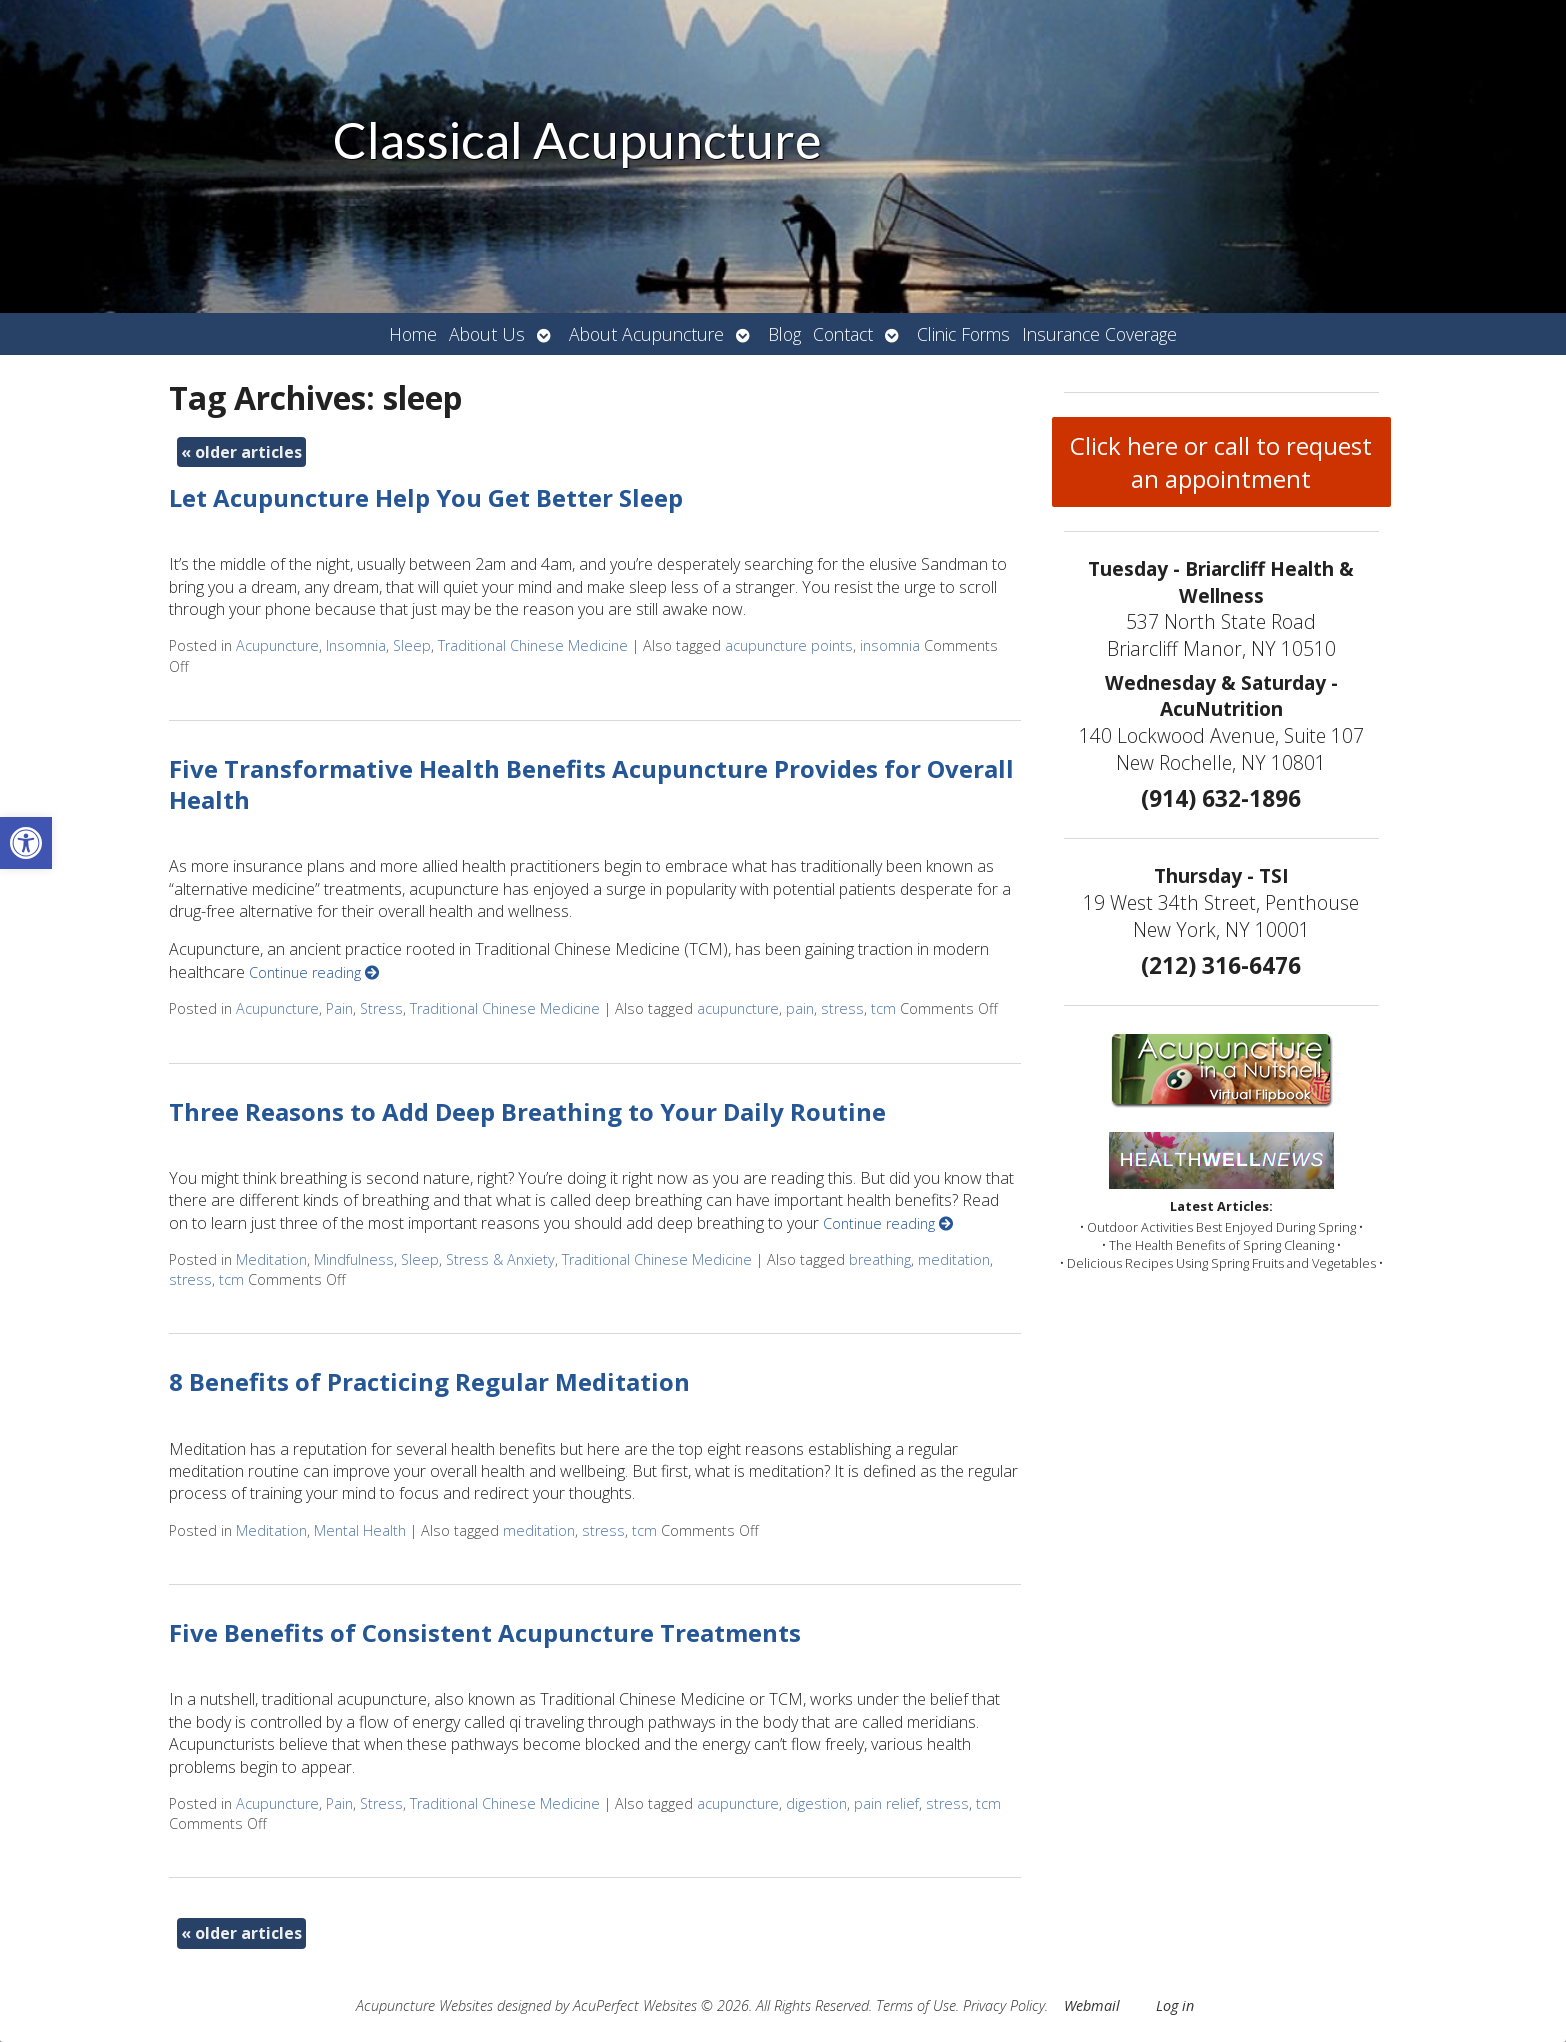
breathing (880, 1259)
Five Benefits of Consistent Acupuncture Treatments (485, 1632)
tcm (883, 1008)
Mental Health (360, 1530)
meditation (954, 1259)
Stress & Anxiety (500, 1259)
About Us (487, 334)
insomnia (890, 645)
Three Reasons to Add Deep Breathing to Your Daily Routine (527, 1111)
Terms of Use (916, 2005)
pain (800, 1008)
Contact (843, 334)
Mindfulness (354, 1259)
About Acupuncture (646, 334)
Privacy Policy (1004, 2005)
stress (842, 1008)
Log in (1175, 2005)
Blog (784, 334)
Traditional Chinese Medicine (533, 645)
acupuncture (738, 1008)
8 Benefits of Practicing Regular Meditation (429, 1381)
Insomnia (356, 645)
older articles (241, 452)
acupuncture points (789, 645)
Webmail (1092, 2005)
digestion (816, 1803)
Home (413, 334)
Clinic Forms (963, 334)
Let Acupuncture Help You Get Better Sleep (426, 497)
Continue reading (314, 972)
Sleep (412, 645)
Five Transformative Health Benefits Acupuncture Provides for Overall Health (591, 784)
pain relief (886, 1803)
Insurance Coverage (1099, 334)
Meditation (271, 1259)
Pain (339, 1008)
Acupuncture (277, 645)
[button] (26, 843)
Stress (381, 1008)
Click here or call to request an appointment (1221, 462)
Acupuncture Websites (424, 2005)
